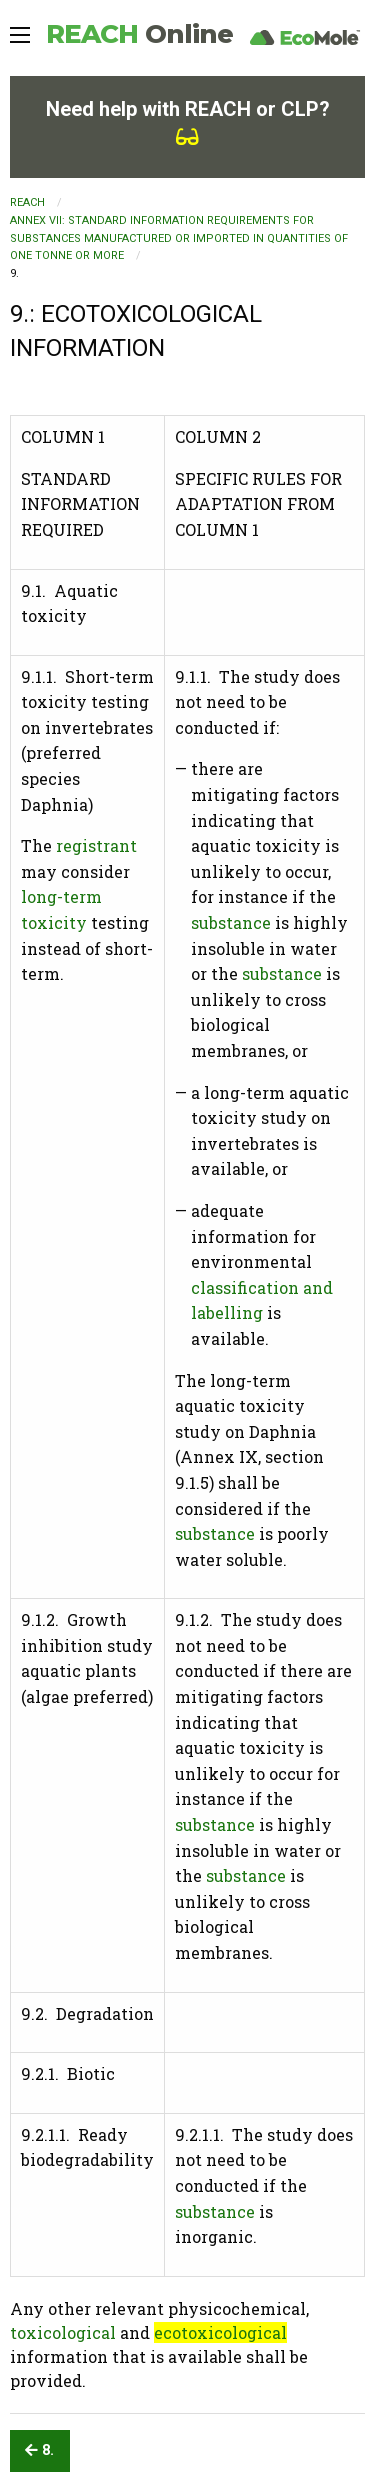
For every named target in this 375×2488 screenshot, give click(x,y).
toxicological (63, 2332)
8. (39, 2450)
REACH (139, 34)
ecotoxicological (220, 2332)
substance (231, 922)
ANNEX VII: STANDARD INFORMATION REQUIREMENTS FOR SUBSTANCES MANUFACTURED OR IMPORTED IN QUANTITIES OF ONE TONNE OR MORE (179, 238)
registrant (96, 845)
